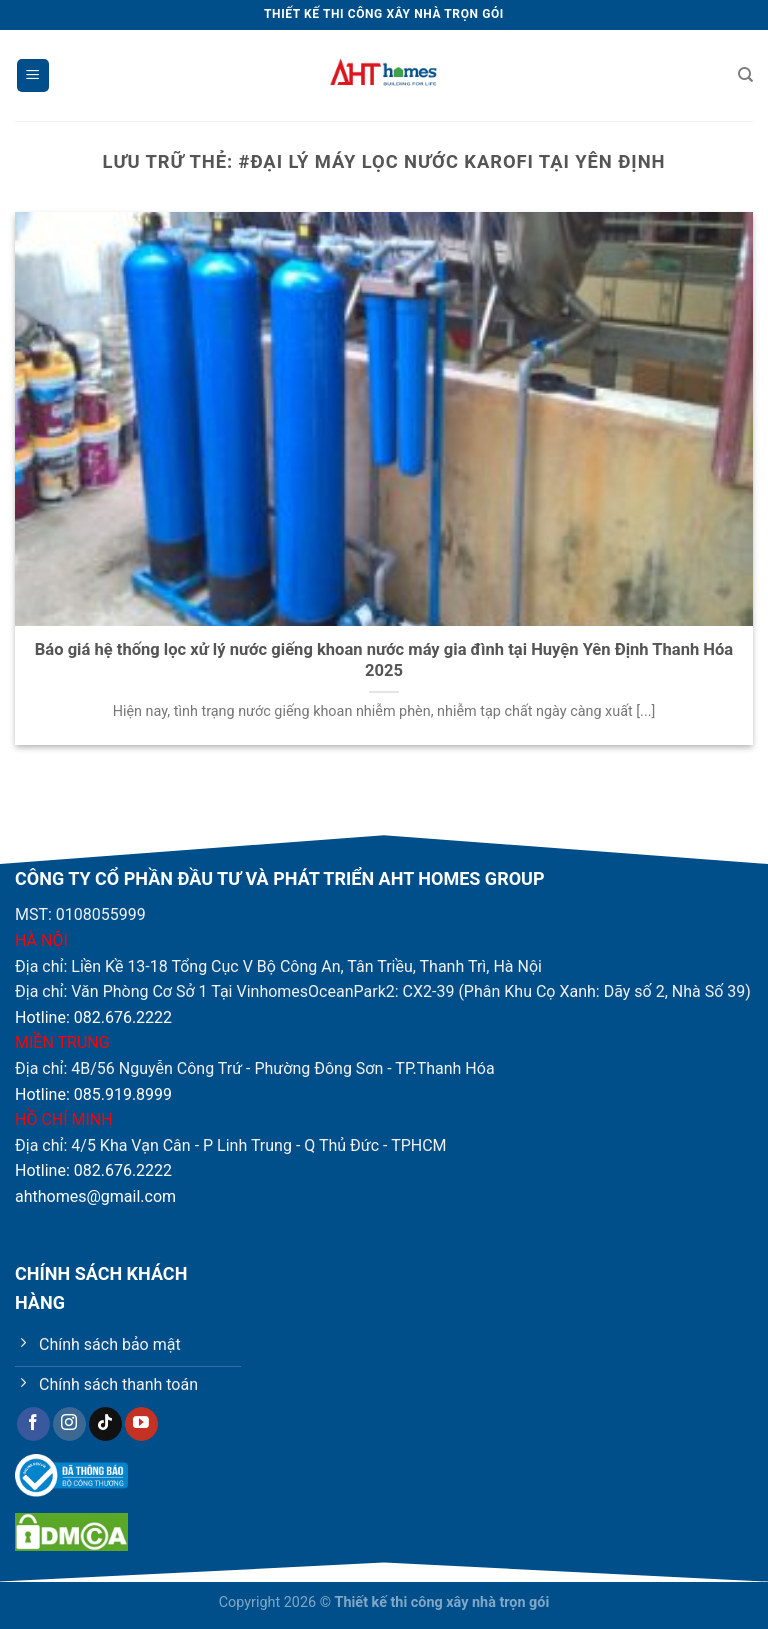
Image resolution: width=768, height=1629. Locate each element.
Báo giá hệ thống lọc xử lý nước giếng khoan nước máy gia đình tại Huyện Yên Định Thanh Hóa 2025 (384, 660)
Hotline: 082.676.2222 (93, 1017)
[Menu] (33, 75)
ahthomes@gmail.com (95, 1196)
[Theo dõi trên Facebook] (33, 1424)
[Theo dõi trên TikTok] (105, 1424)
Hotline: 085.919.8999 (93, 1094)
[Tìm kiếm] (745, 75)
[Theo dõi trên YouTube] (141, 1424)
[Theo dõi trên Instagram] (69, 1424)
